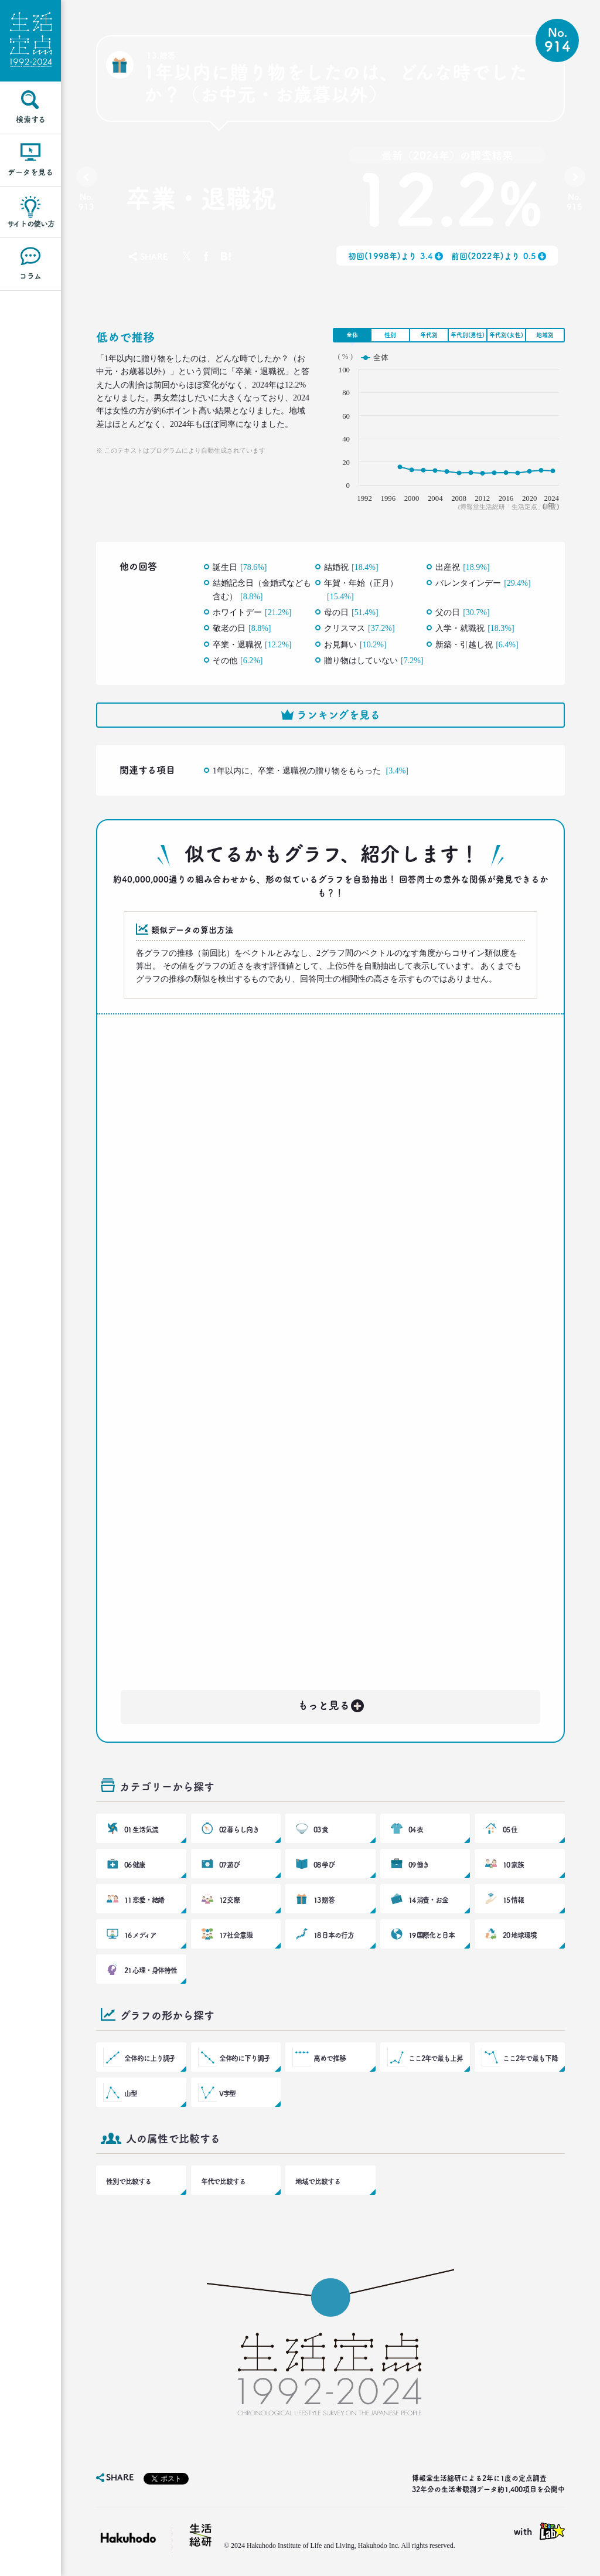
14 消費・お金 (428, 1899)
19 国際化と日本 (431, 1935)
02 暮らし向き (239, 1829)
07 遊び (229, 1864)
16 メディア (140, 1935)
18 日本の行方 (333, 1935)
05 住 (510, 1829)
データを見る (30, 172)
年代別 (429, 335)
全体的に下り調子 (244, 2058)
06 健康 (134, 1864)
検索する (31, 119)
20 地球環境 (519, 1935)
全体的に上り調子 (149, 2058)
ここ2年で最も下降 (530, 2058)
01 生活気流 (141, 1829)
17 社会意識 (236, 1935)
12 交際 (229, 1899)
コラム (30, 276)
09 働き (418, 1864)
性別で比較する (128, 2181)
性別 (390, 335)
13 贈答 (324, 1899)
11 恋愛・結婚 (144, 1899)
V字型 (227, 2093)
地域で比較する (317, 2181)
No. (86, 202)
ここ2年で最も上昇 (435, 2058)
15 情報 (513, 1899)
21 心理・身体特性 (150, 1970)
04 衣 (415, 1829)
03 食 (320, 1829)
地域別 (545, 335)
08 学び (324, 1864)
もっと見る (332, 1703)
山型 (130, 2093)
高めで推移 (329, 2058)
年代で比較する (223, 2181)
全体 (352, 335)
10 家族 (513, 1864)
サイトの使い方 (30, 224)
